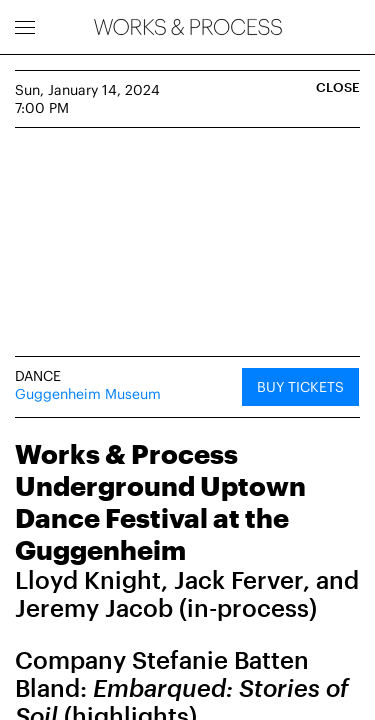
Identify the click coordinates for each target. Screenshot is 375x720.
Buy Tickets (300, 386)
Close (338, 87)
